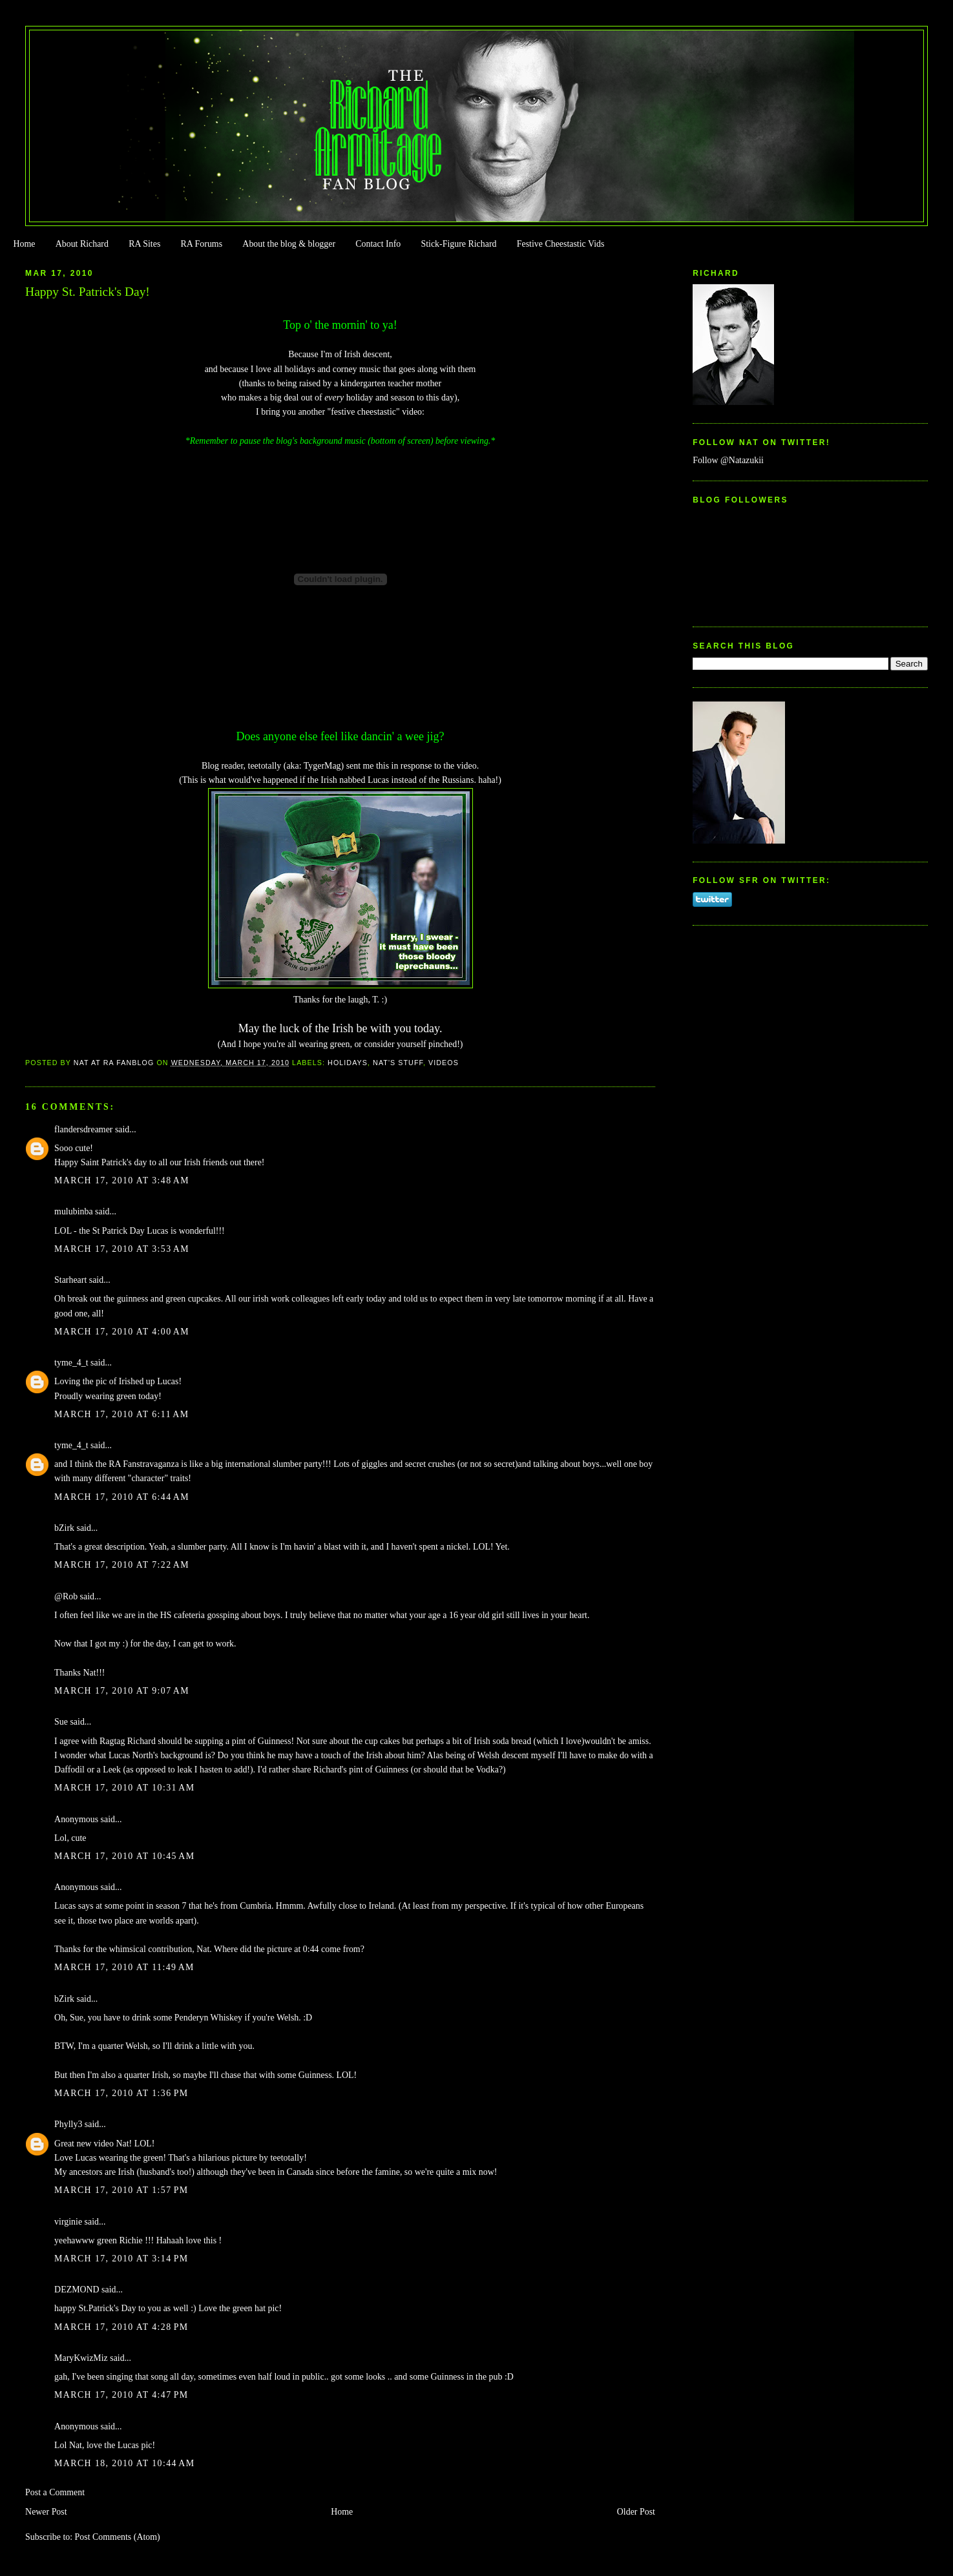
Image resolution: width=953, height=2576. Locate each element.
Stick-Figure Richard (458, 244)
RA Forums (202, 244)
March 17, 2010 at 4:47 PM (121, 2395)
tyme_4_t (71, 1362)
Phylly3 (68, 2124)
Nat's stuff (398, 1062)
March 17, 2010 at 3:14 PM (121, 2258)
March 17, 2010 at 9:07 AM (121, 1691)
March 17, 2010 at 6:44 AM (121, 1497)
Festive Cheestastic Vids (561, 244)
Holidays (348, 1062)
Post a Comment (55, 2492)
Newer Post (46, 2512)
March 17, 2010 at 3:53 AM (121, 1249)
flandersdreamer (83, 1129)
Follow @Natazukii (728, 460)
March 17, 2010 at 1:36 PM (121, 2093)
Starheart (70, 1280)
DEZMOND (76, 2289)
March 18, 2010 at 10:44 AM (124, 2463)
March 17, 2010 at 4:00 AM (121, 1331)
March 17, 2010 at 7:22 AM (121, 1565)
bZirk (64, 1528)
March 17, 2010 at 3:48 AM (121, 1180)
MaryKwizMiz (81, 2358)
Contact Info (378, 244)
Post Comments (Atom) (117, 2537)
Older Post (636, 2512)
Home (24, 244)
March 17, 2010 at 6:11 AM (121, 1414)
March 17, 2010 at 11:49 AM (124, 1967)
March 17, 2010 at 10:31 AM (124, 1787)
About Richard (82, 244)
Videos (443, 1062)
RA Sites (144, 244)
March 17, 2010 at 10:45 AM (124, 1856)
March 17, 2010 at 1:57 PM (121, 2190)
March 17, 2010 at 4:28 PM (121, 2327)
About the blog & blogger (288, 244)
